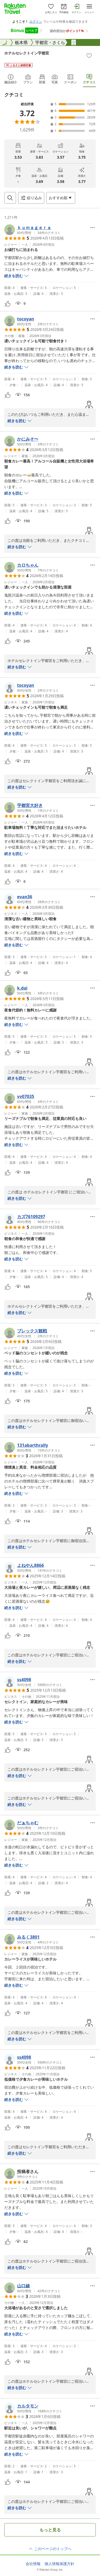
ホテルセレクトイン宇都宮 (26, 53)
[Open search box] (10, 198)
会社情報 (33, 2564)
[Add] (89, 55)
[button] (32, 229)
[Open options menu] (60, 198)
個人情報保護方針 (59, 2564)
